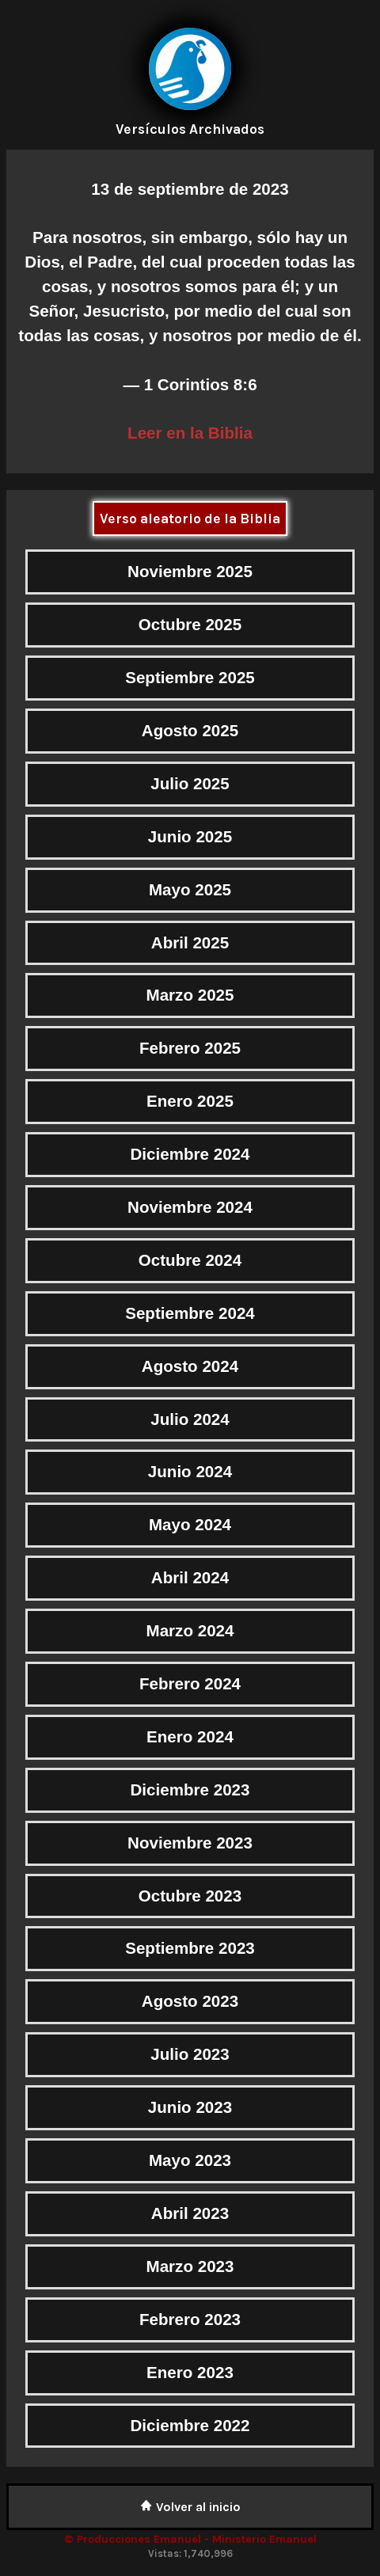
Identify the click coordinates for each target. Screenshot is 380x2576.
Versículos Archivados (190, 129)
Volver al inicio (190, 2506)
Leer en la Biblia (190, 433)
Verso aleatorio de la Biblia (190, 518)
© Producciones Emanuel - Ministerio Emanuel (190, 2539)
